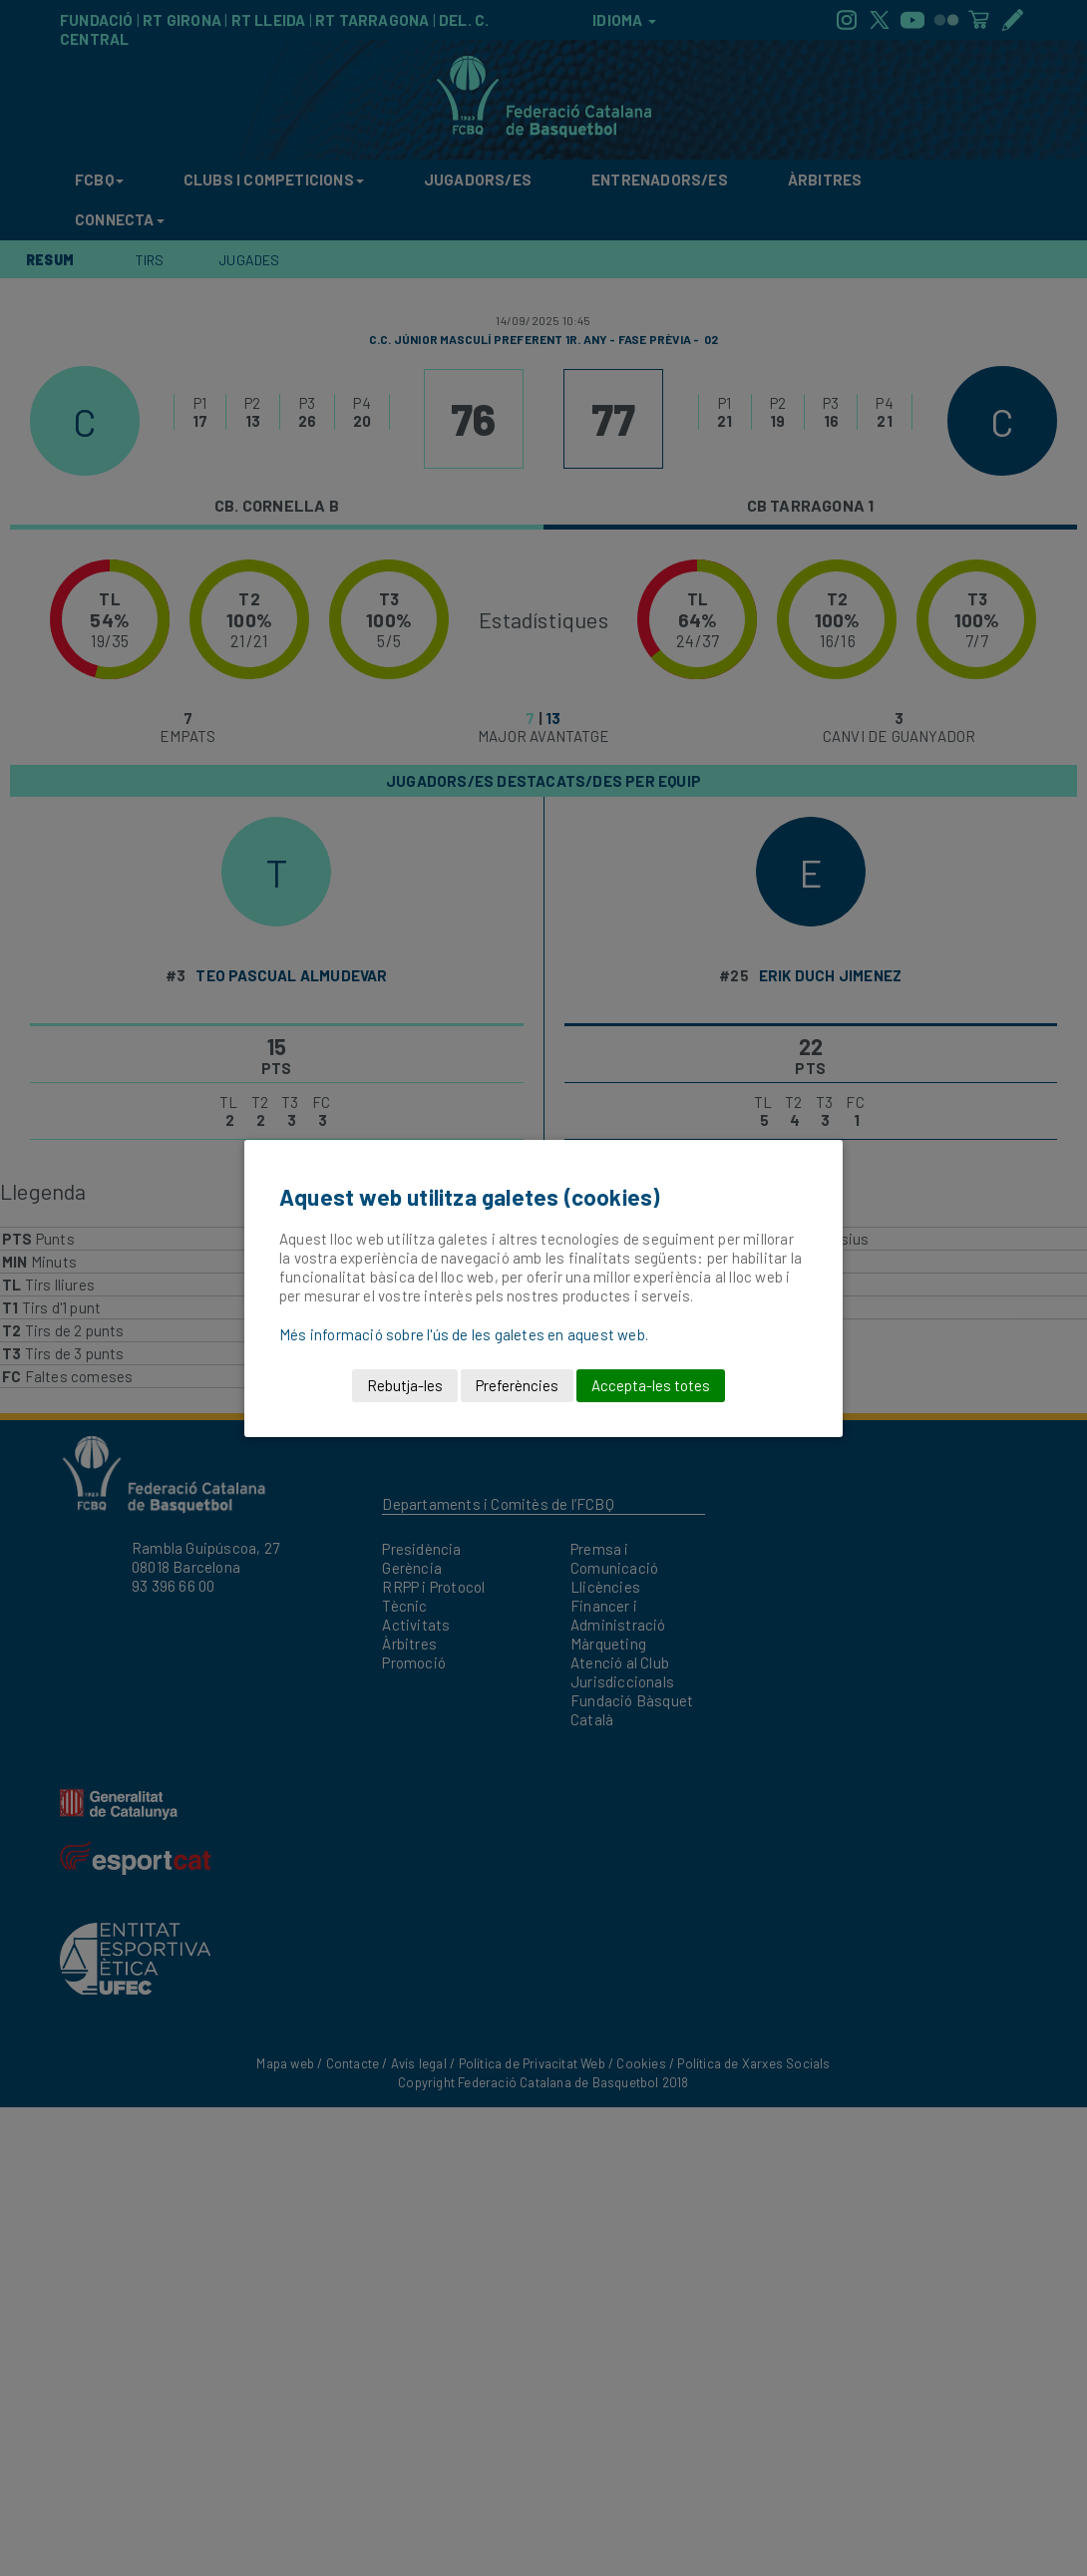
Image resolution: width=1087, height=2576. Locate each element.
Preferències (517, 1385)
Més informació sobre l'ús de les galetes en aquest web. (463, 1334)
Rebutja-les (405, 1385)
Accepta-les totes (650, 1385)
